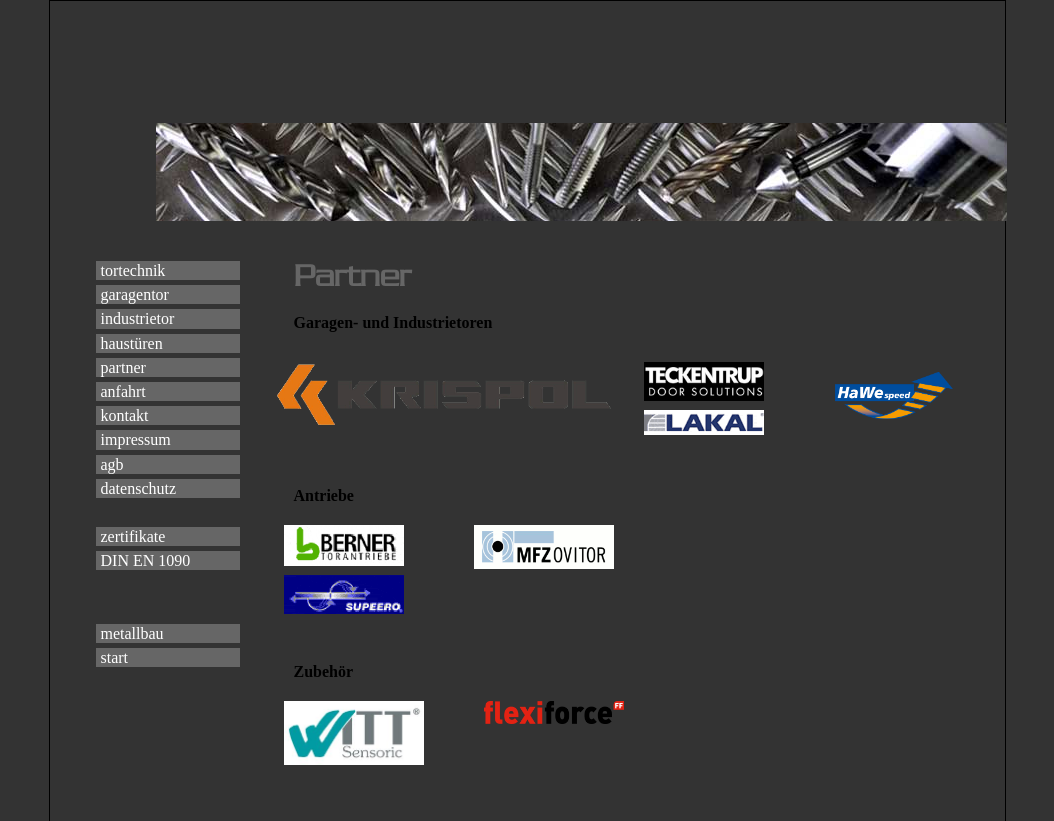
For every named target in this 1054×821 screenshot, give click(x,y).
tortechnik (133, 270)
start (115, 657)
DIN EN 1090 (146, 560)
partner (123, 367)
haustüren (132, 343)
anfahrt (123, 391)
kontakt (125, 415)
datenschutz (139, 488)
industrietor (138, 318)
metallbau (132, 633)
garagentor (135, 294)
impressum (136, 439)
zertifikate (133, 536)
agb (112, 464)
